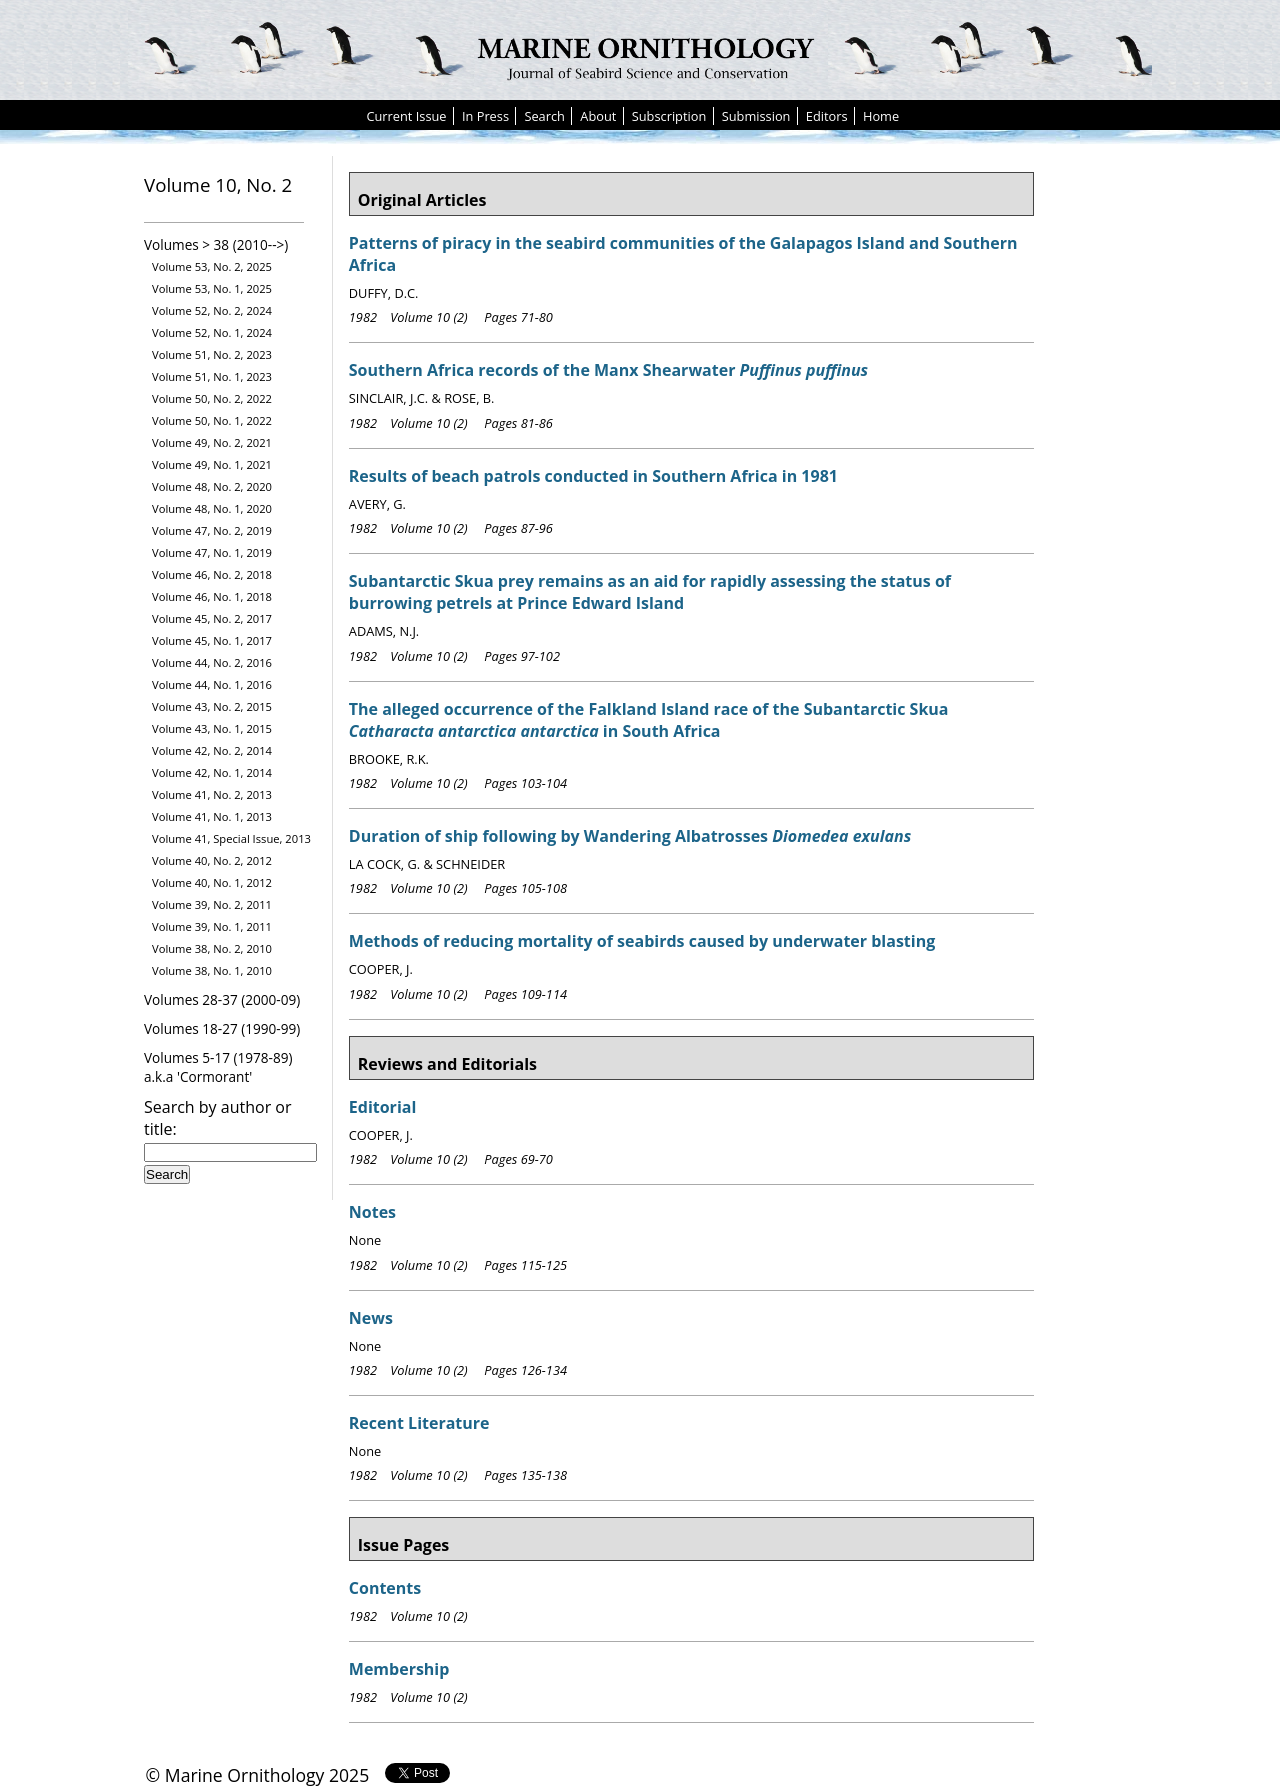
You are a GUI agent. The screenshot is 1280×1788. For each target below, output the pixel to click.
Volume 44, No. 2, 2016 (212, 662)
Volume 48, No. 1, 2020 (212, 508)
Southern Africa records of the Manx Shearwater (608, 370)
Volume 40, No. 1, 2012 (212, 882)
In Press (485, 116)
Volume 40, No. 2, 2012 (212, 860)
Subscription (669, 116)
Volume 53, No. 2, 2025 (212, 266)
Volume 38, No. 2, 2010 (212, 948)
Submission (756, 116)
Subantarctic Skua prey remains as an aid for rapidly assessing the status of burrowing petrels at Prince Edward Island (650, 592)
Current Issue (406, 116)
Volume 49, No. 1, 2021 (212, 464)
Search (544, 116)
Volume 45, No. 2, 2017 (212, 618)
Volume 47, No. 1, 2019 (212, 552)
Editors (827, 116)
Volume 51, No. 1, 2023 (212, 376)
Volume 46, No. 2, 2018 (212, 574)
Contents (385, 1588)
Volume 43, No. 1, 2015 (212, 728)
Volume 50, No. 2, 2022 (212, 398)
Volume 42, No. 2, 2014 (212, 750)
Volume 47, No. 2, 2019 (212, 530)
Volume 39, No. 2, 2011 (212, 904)
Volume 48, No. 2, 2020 (212, 486)
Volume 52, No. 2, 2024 (212, 310)
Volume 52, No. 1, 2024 (212, 332)
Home (881, 116)
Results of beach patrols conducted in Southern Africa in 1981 (593, 476)
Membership (399, 1669)
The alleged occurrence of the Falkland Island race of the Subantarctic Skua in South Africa (649, 720)
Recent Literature (419, 1423)
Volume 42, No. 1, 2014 (212, 772)
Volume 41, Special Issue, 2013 (231, 838)
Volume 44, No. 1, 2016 (212, 684)
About (598, 116)
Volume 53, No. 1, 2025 (212, 288)
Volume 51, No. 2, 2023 (212, 354)
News (371, 1318)
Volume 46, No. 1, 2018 (212, 596)
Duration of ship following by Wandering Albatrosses (630, 836)
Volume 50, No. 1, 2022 (212, 420)
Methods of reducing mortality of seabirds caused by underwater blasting (642, 941)
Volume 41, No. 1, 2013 (212, 816)
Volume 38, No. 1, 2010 (212, 970)
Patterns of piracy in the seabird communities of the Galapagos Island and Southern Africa (683, 254)
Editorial (383, 1107)
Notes (372, 1212)
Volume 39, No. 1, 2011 (212, 926)
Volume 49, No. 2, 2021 (212, 442)
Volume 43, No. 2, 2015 (212, 706)
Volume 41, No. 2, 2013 (212, 794)
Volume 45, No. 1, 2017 (212, 640)
